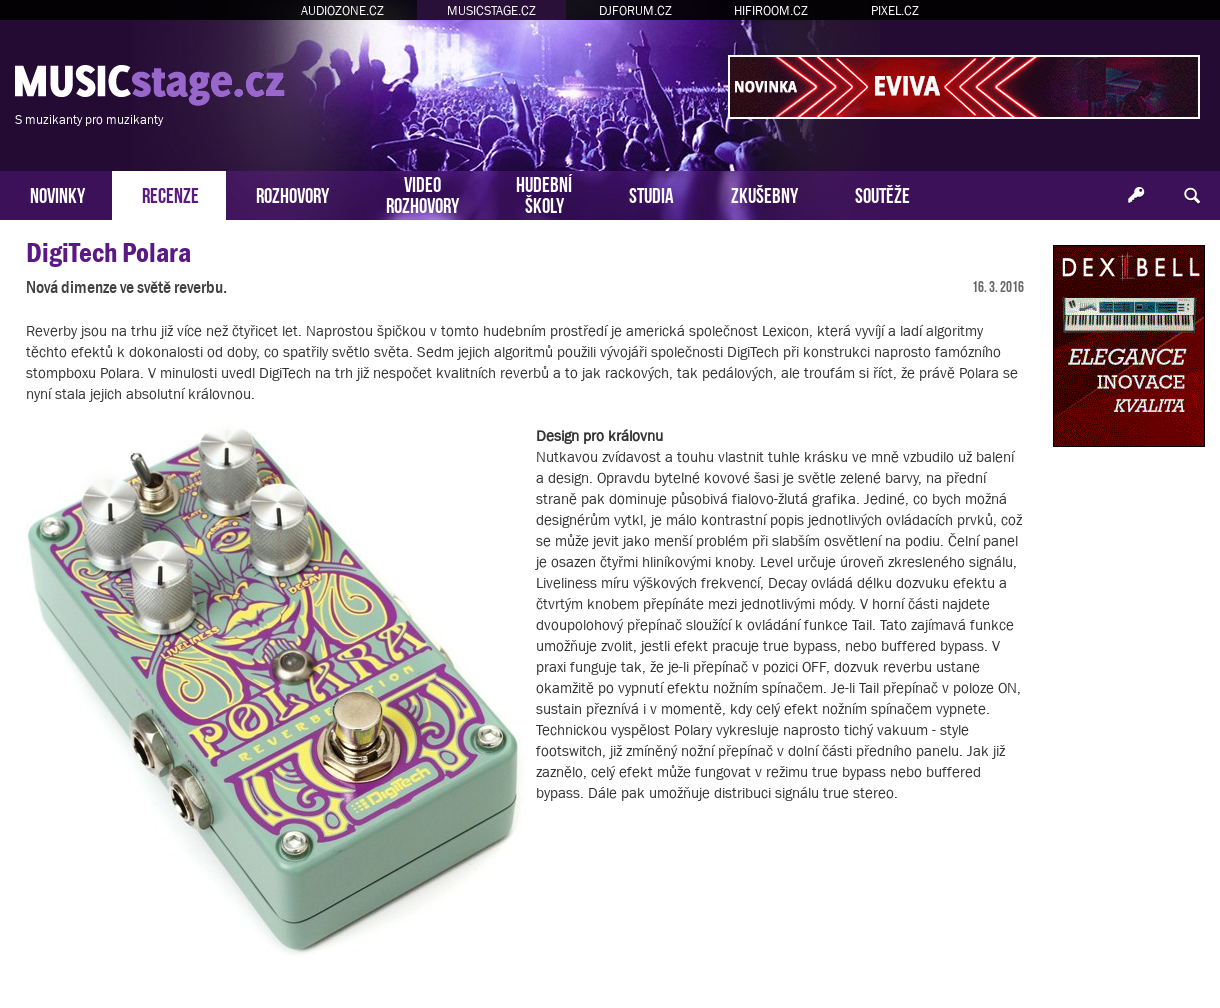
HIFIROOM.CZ (771, 10)
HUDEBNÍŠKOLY (544, 193)
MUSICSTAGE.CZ (491, 10)
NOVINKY (57, 193)
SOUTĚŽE (882, 193)
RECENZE (170, 193)
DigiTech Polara (108, 252)
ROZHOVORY (292, 193)
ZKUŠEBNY (764, 193)
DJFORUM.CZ (635, 10)
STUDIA (651, 193)
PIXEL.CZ (895, 10)
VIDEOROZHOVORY (422, 193)
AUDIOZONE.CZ (342, 10)
